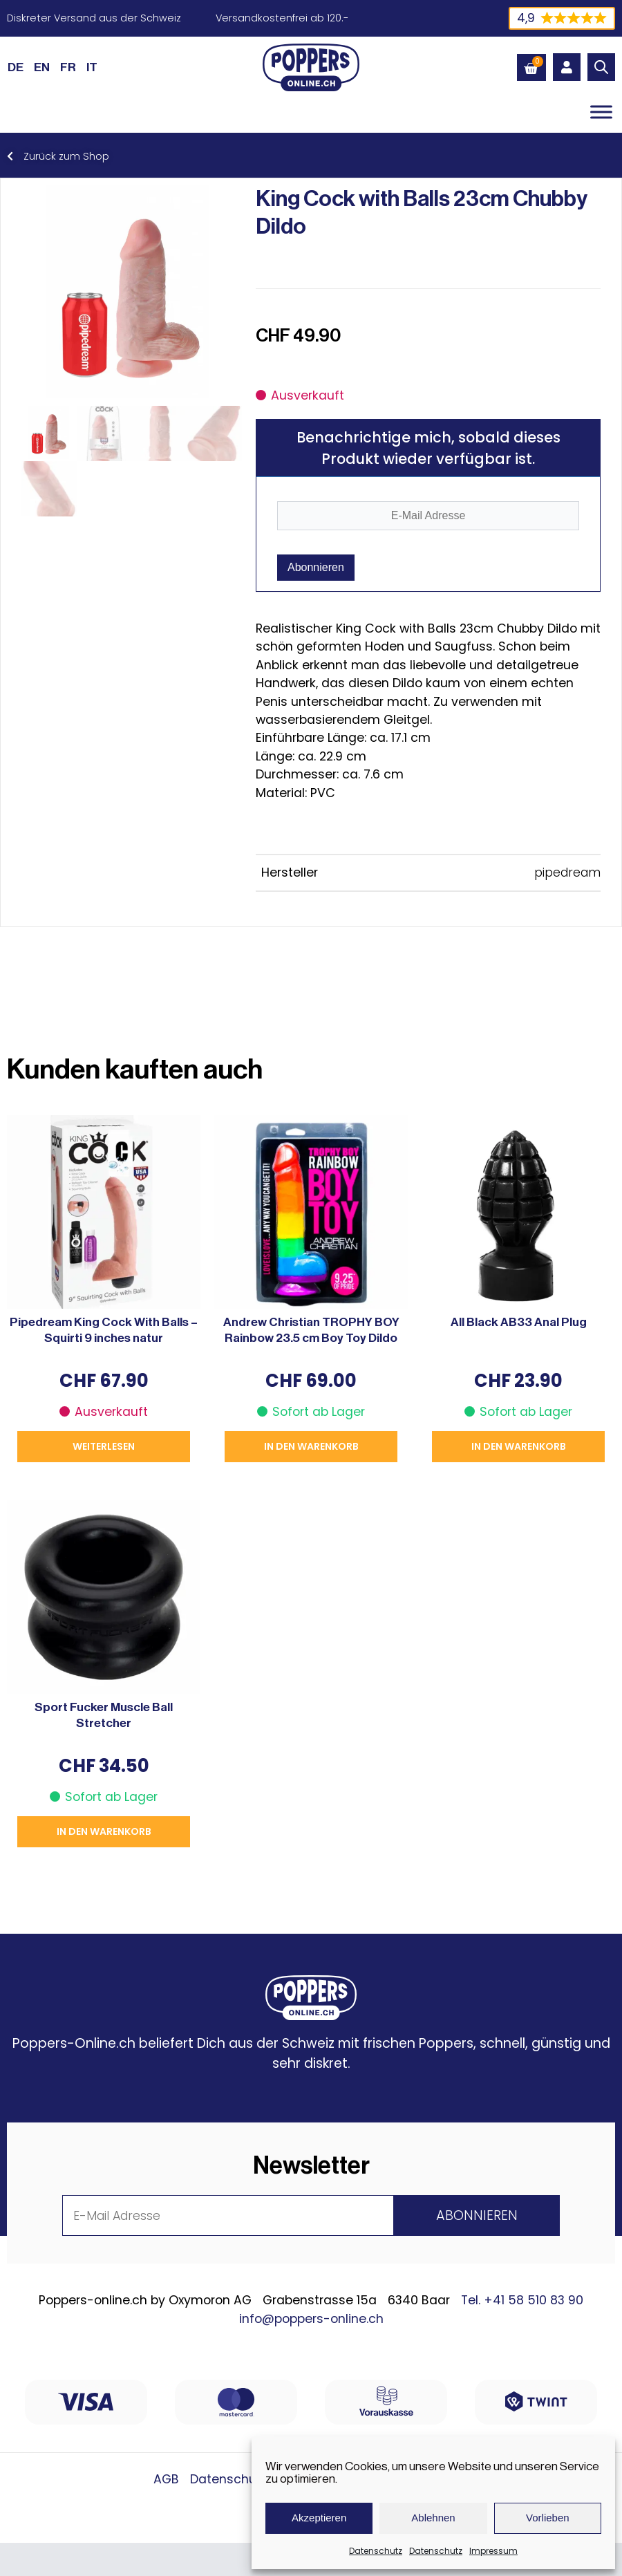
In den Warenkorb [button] (311, 1446)
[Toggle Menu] (601, 111)
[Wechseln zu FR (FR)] (68, 67)
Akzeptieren (319, 2517)
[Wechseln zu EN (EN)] (42, 67)
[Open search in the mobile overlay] (601, 67)
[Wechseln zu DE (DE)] (15, 67)
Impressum (493, 2551)
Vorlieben (547, 2517)
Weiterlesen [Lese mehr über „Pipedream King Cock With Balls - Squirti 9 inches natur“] (104, 1446)
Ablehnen (433, 2517)
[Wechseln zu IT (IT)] (91, 67)
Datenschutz (375, 2551)
